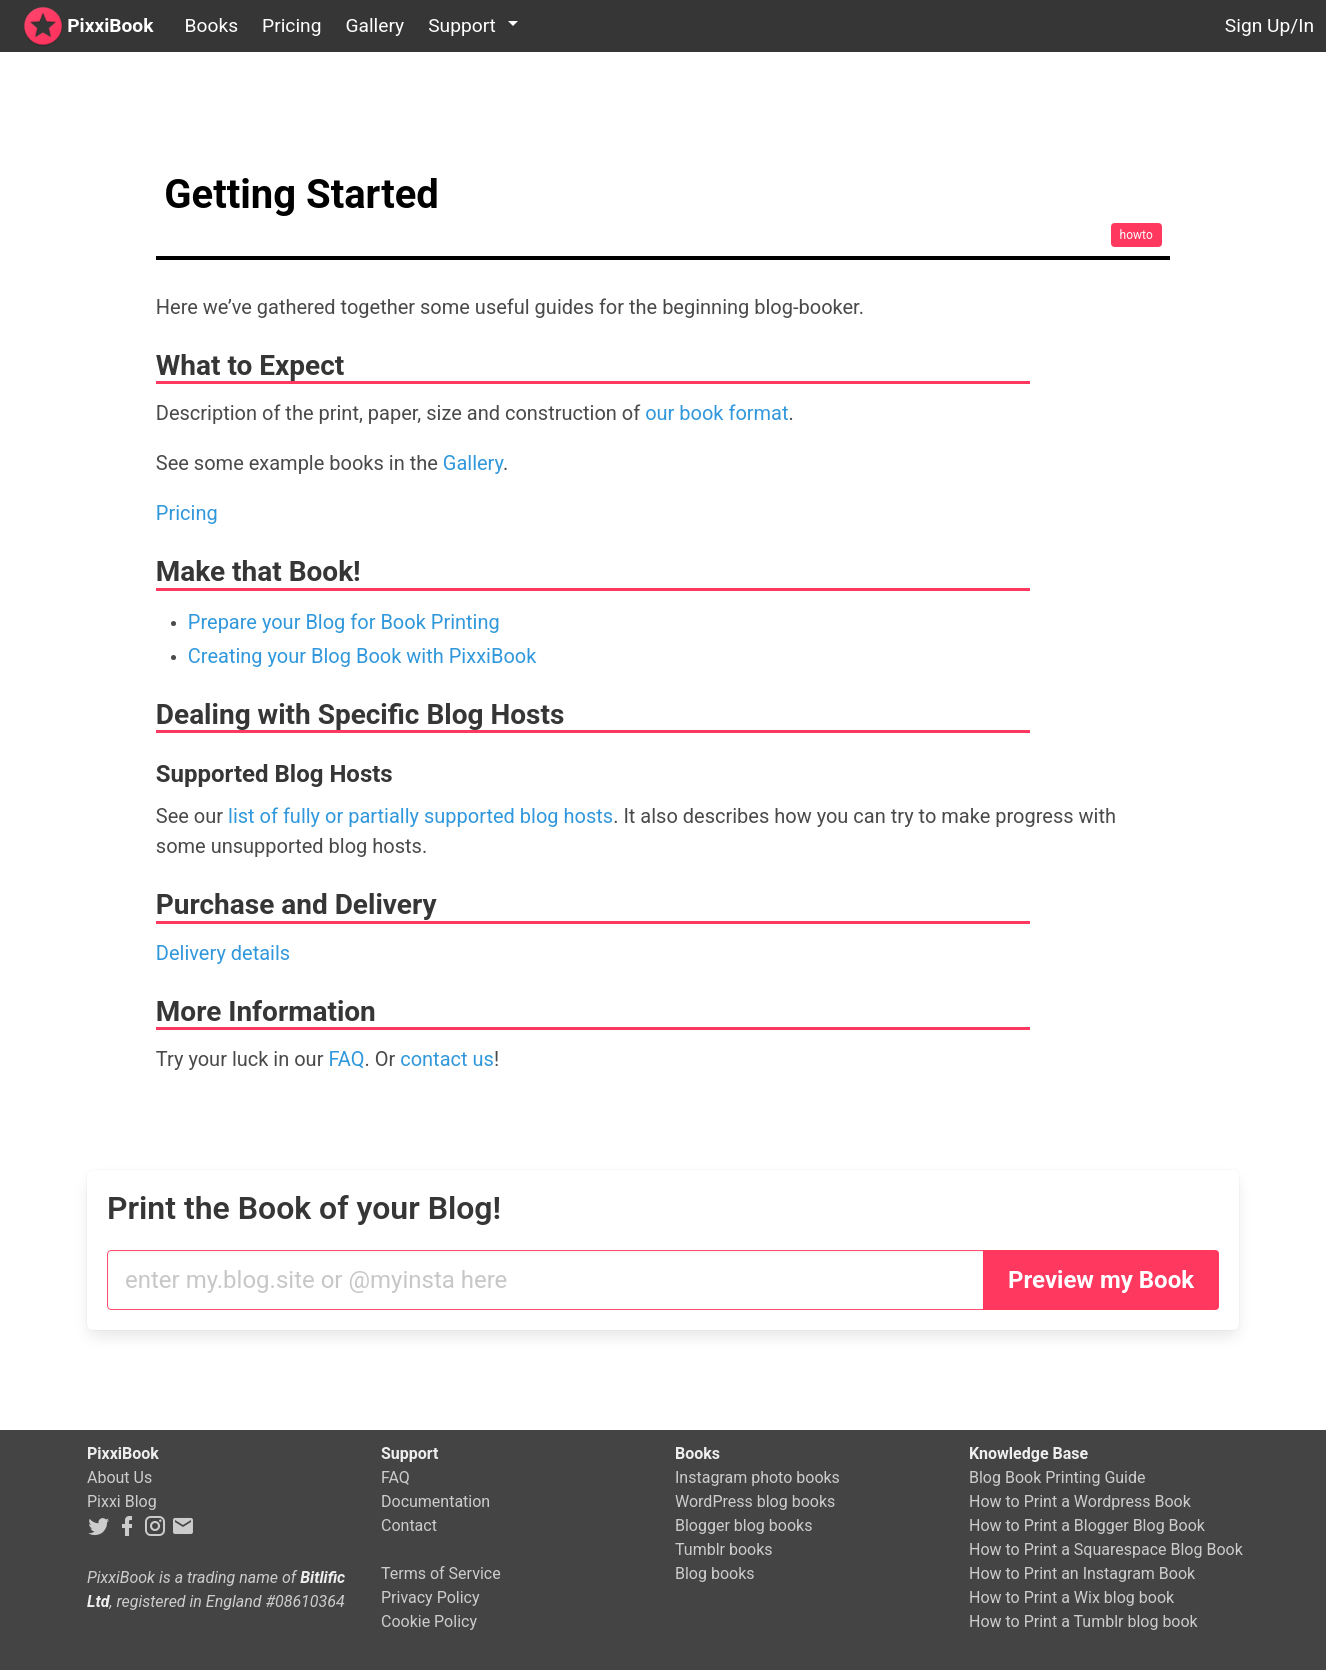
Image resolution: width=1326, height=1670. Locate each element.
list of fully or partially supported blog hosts (420, 816)
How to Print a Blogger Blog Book (1087, 1525)
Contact (409, 1525)
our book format (716, 413)
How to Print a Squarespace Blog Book (1106, 1549)
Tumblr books (724, 1549)
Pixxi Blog (122, 1501)
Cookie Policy (429, 1621)
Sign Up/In (1269, 25)
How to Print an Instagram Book (1082, 1573)
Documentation (435, 1501)
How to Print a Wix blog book (1071, 1597)
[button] (476, 26)
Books (211, 25)
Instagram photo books (757, 1477)
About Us (119, 1477)
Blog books (715, 1573)
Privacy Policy (430, 1597)
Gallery (374, 25)
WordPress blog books (755, 1501)
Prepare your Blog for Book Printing (344, 622)
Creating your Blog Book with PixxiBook (362, 656)
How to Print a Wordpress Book (1080, 1501)
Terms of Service (441, 1573)
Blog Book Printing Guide (1057, 1477)
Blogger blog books (743, 1525)
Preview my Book (1101, 1280)
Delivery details (223, 953)
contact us (447, 1059)
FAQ (346, 1059)
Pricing (291, 25)
